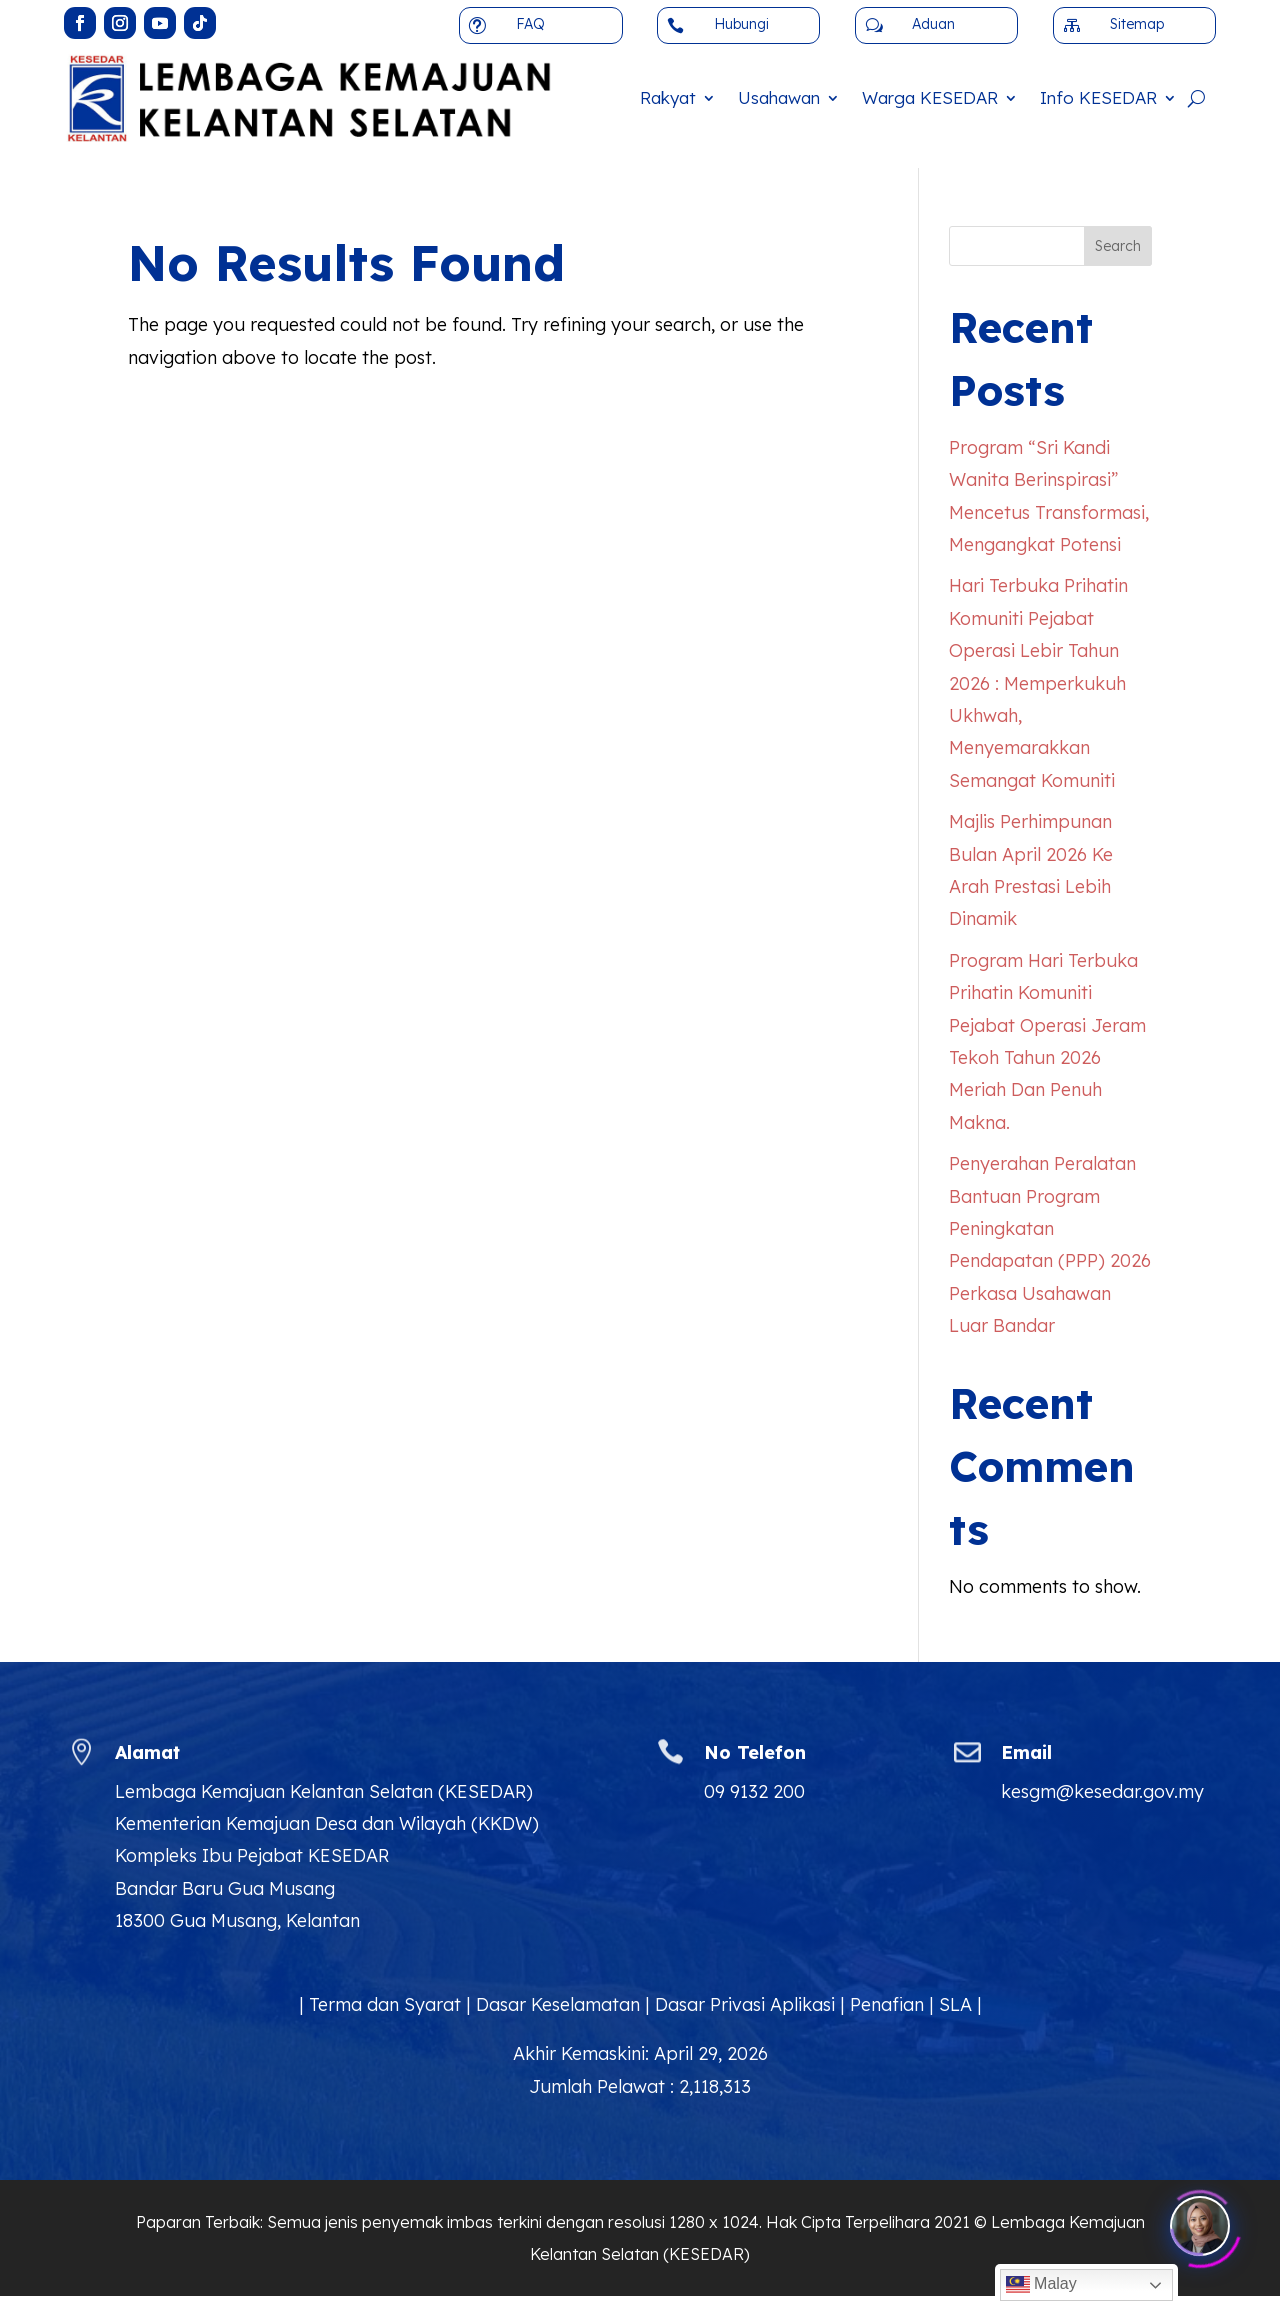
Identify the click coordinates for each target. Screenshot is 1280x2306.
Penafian (887, 2004)
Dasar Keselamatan (558, 2004)
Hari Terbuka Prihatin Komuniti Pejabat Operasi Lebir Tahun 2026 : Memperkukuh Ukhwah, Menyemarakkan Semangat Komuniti (1038, 682)
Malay (1041, 2285)
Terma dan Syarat (385, 2004)
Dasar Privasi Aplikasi (745, 2004)
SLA (955, 2004)
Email (1026, 1752)
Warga (930, 97)
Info (1098, 97)
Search (1118, 246)
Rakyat (668, 97)
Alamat (147, 1752)
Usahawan (779, 97)
